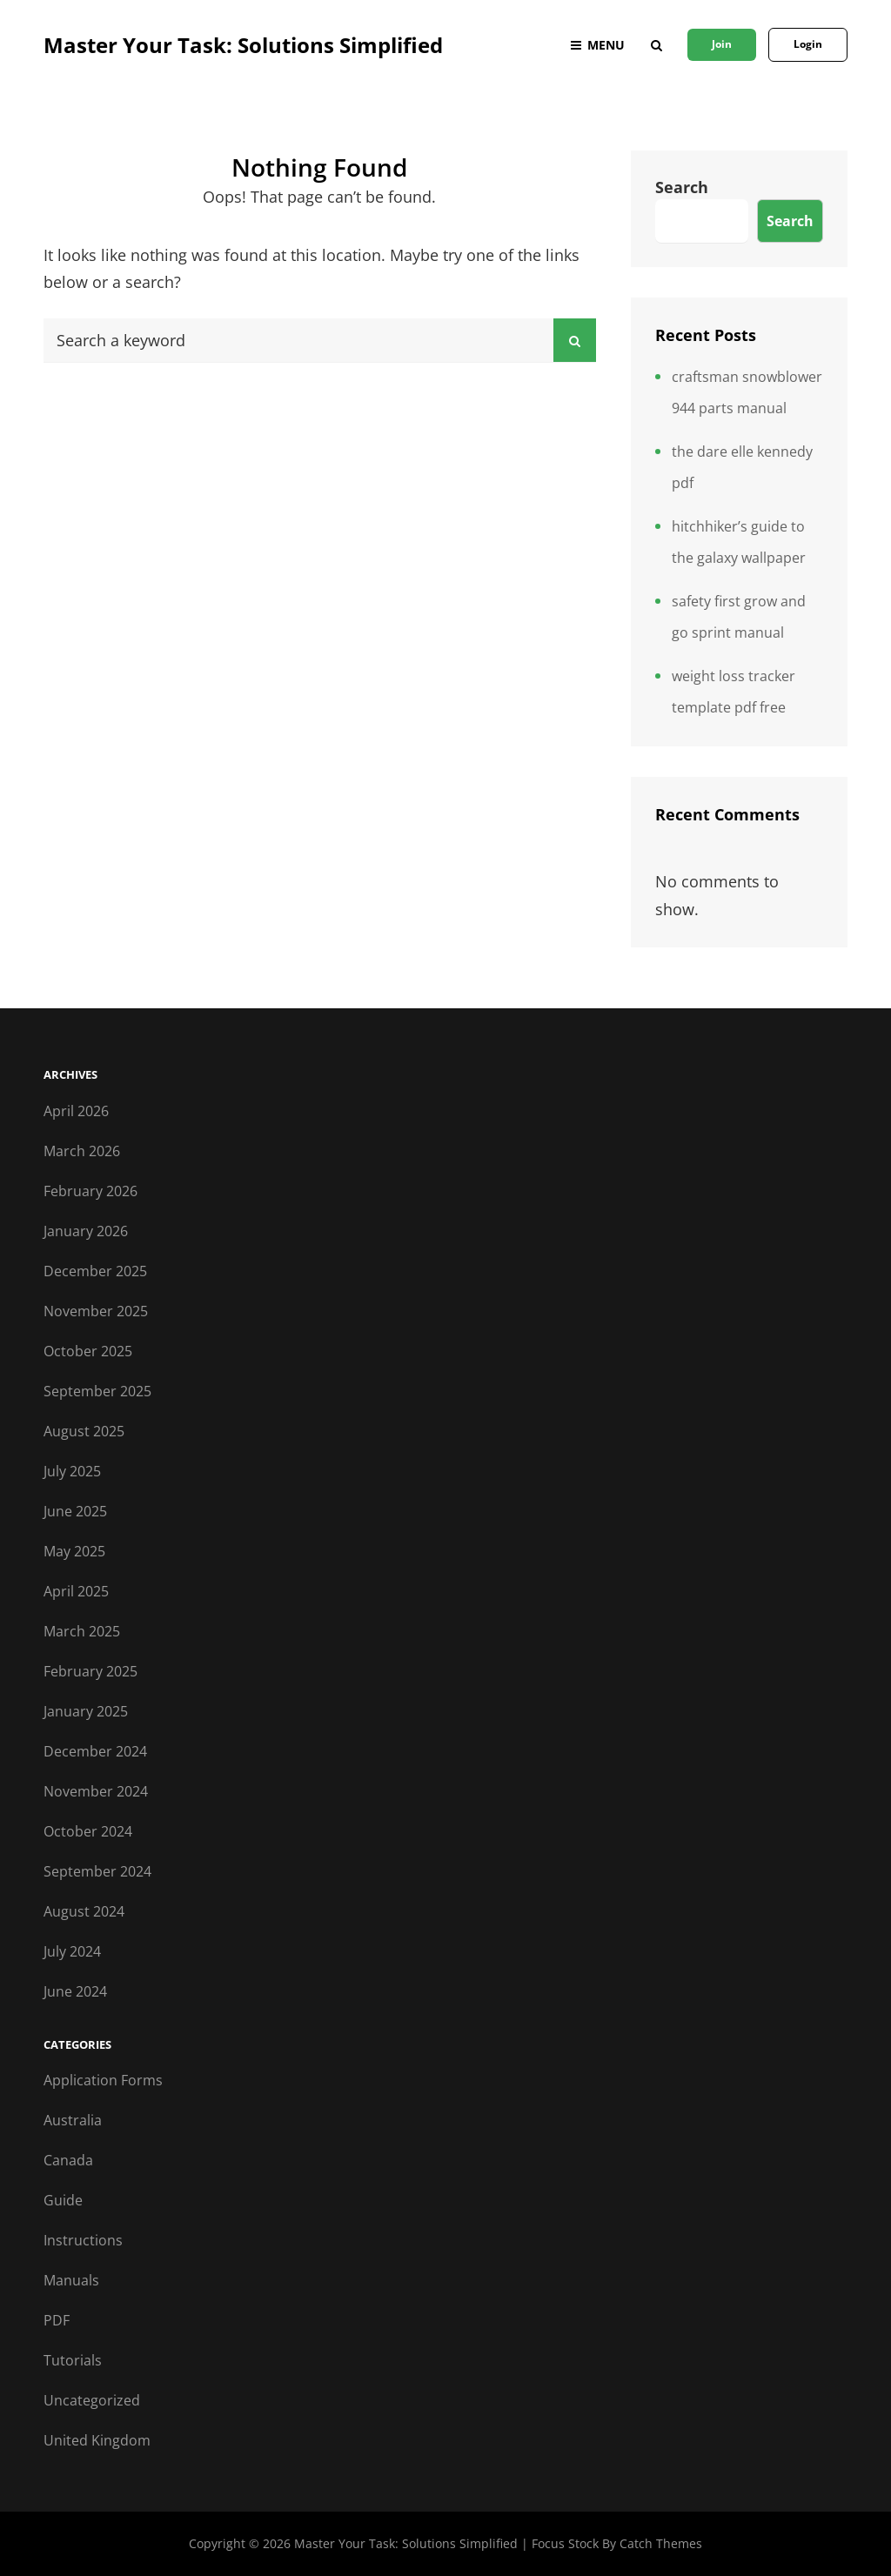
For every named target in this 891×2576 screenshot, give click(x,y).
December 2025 (95, 1271)
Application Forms (103, 2080)
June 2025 (75, 1511)
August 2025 (84, 1431)
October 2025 (88, 1351)
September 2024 (97, 1871)
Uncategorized (92, 2400)
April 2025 (76, 1591)
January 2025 (86, 1711)
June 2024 (75, 1991)
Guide (63, 2200)
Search (681, 187)
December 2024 (95, 1751)
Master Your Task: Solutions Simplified (243, 44)
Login (808, 44)
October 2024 (88, 1831)
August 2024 (84, 1911)
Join (722, 44)
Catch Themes (661, 2543)
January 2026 (86, 1231)
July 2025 (72, 1471)
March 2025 (82, 1631)
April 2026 (76, 1111)
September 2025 (97, 1391)
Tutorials (73, 2360)
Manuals (71, 2280)
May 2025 (74, 1551)
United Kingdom (97, 2440)
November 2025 (96, 1311)
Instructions (83, 2240)
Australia (73, 2120)
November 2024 (96, 1791)
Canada (68, 2160)
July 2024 (72, 1951)
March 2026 (82, 1151)
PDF (57, 2320)
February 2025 (90, 1671)
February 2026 (90, 1191)
